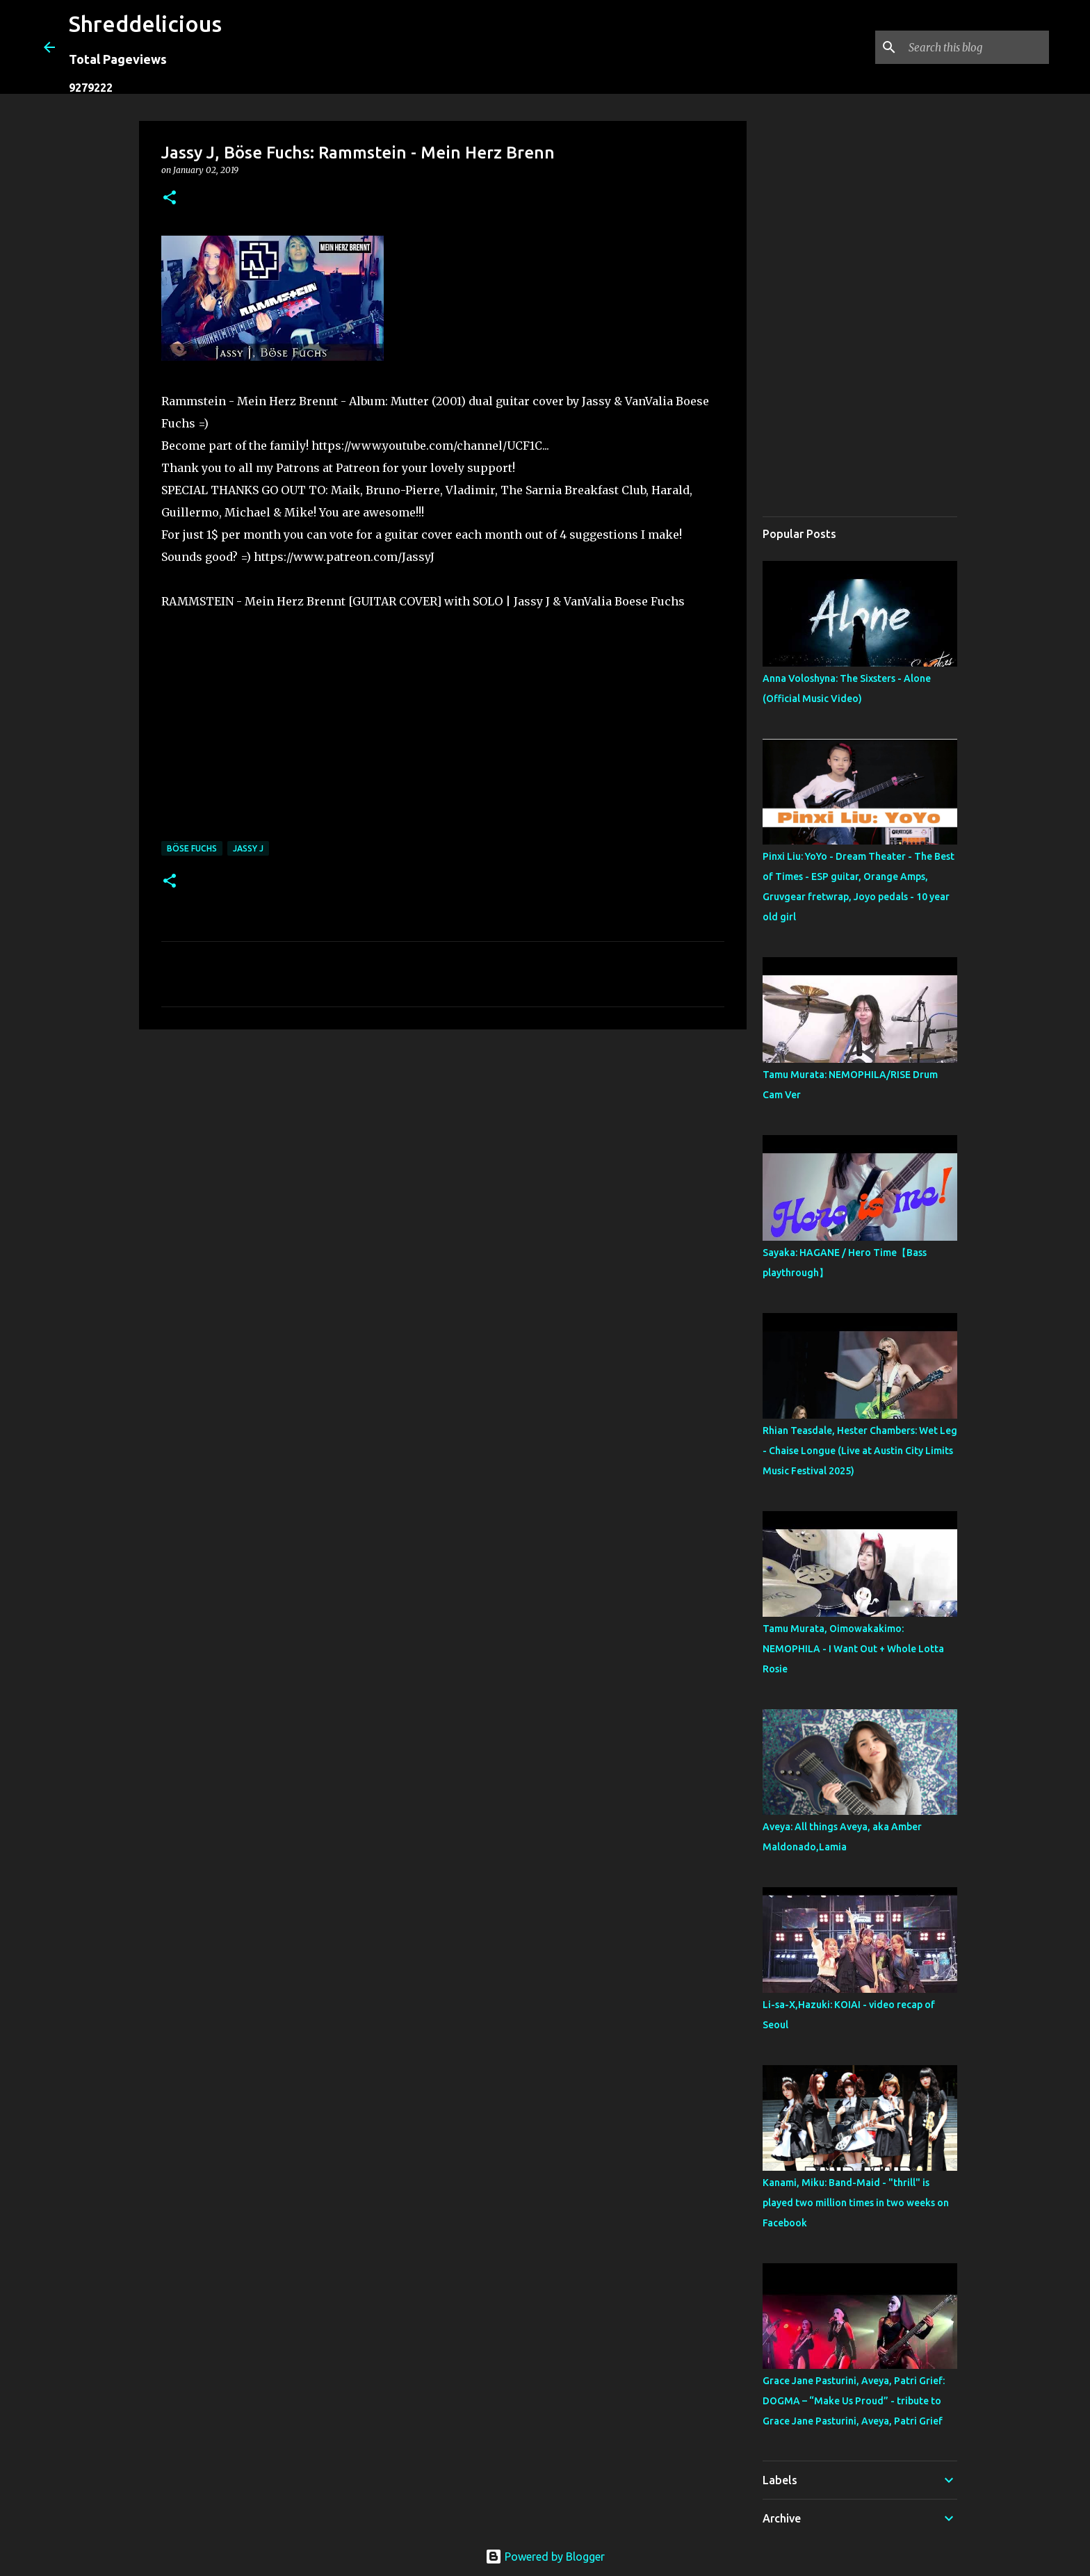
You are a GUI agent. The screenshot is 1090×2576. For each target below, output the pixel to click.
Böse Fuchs (192, 848)
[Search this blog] (976, 47)
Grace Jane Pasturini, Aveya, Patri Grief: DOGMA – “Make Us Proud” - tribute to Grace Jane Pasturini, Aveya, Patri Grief (854, 2401)
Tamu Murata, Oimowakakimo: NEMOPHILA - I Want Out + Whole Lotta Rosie (853, 1648)
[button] (169, 198)
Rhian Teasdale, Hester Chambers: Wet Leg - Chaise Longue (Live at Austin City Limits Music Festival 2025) (860, 1450)
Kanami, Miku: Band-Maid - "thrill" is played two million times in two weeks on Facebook (856, 2202)
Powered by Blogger (545, 2556)
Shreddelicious (145, 23)
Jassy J (248, 848)
